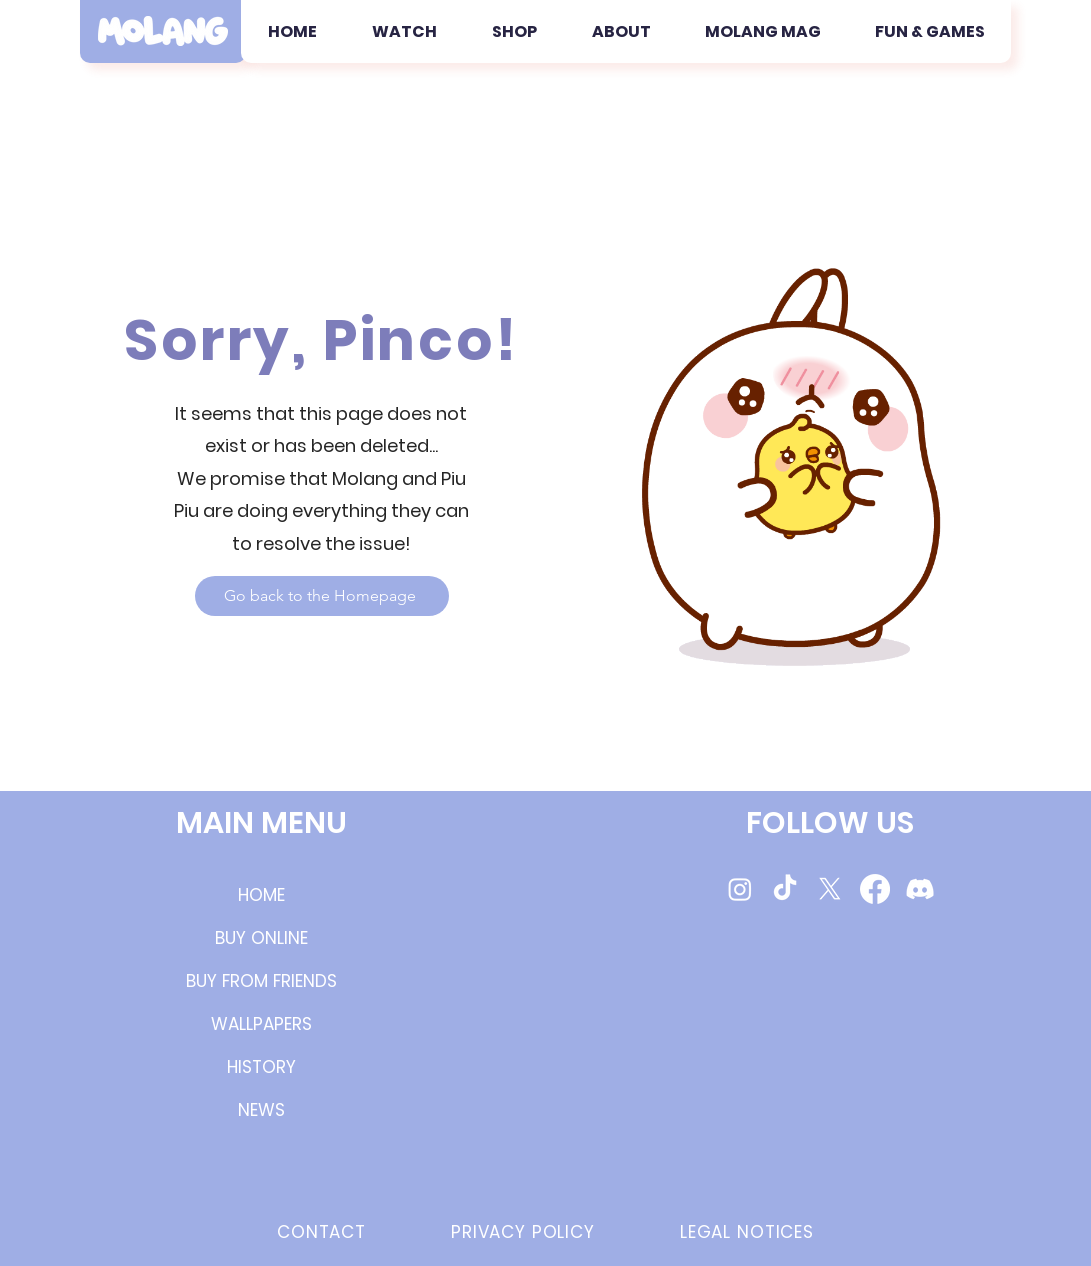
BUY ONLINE (261, 938)
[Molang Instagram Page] (740, 889)
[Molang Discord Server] (920, 889)
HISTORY (261, 1067)
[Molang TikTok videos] (785, 889)
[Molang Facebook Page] (875, 889)
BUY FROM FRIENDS (261, 981)
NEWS (261, 1110)
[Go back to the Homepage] (322, 596)
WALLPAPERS (261, 1024)
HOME (261, 895)
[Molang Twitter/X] (830, 889)
